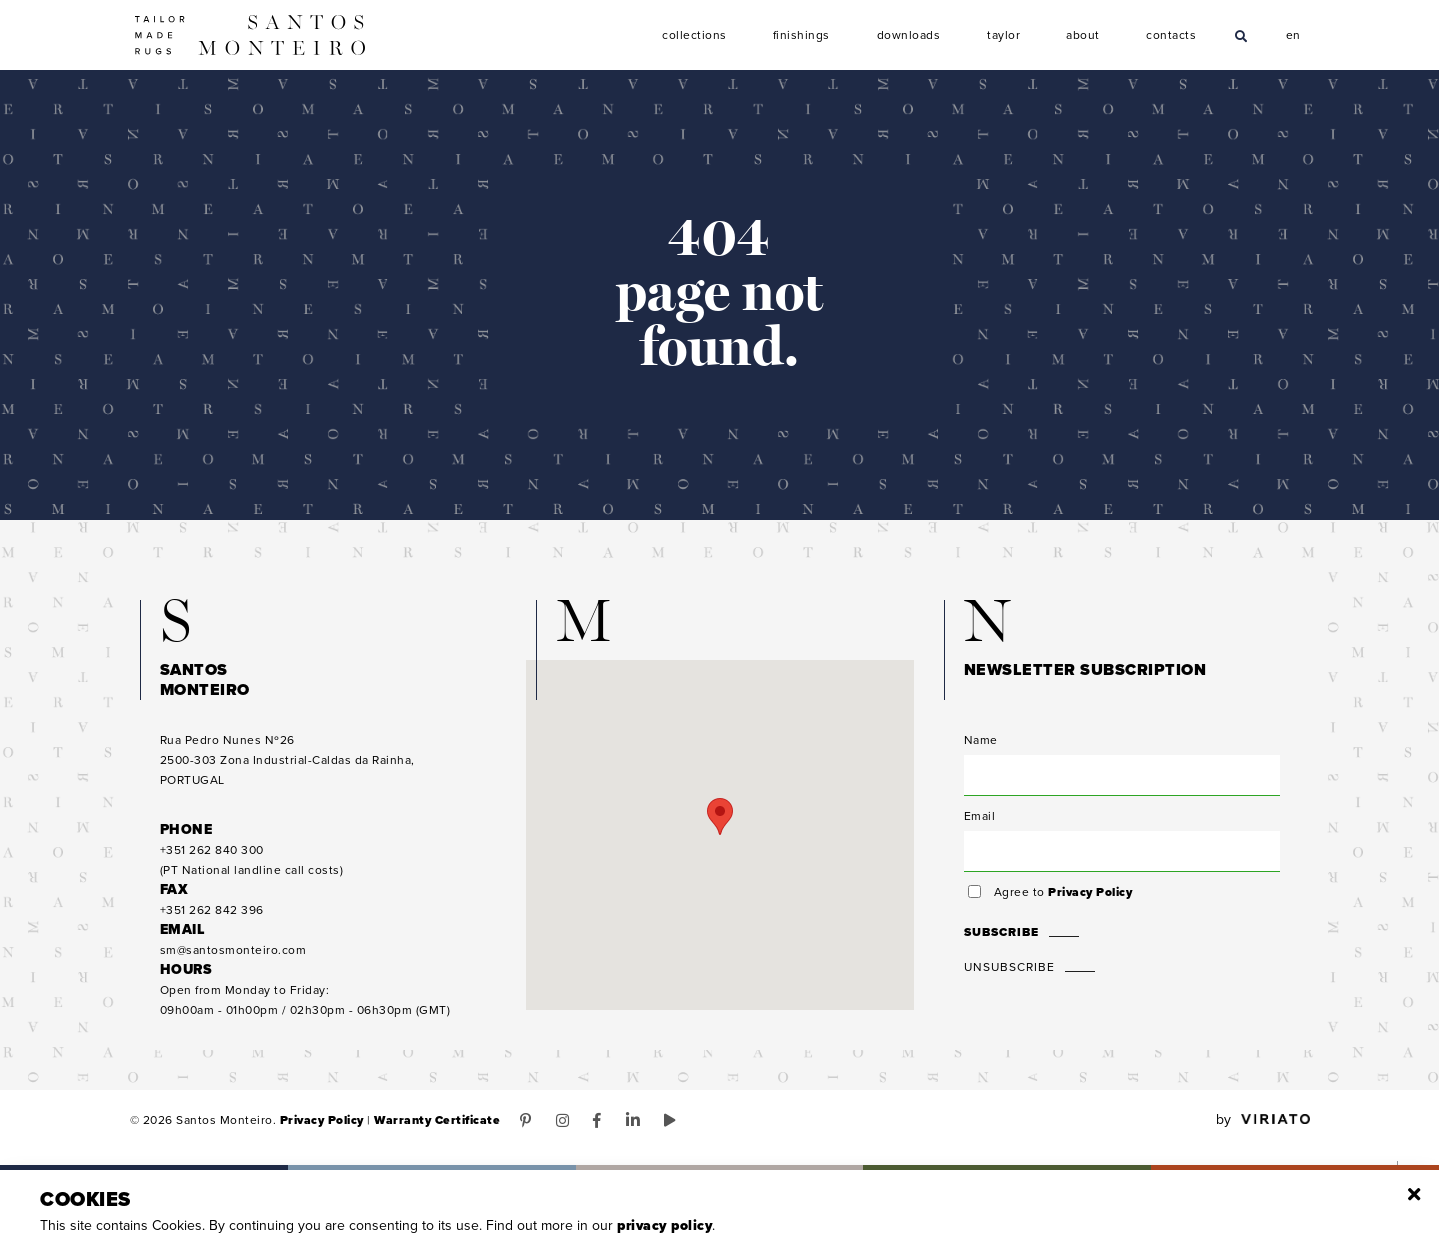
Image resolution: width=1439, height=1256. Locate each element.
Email (980, 816)
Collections (694, 35)
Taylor (1004, 35)
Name (981, 740)
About (1083, 35)
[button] (720, 816)
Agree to (1063, 892)
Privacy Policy (1090, 892)
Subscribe (1001, 932)
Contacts (1171, 35)
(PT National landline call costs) (252, 860)
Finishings (801, 35)
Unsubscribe (1009, 967)
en (1293, 33)
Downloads (909, 35)
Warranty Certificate (437, 1120)
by (1263, 1120)
